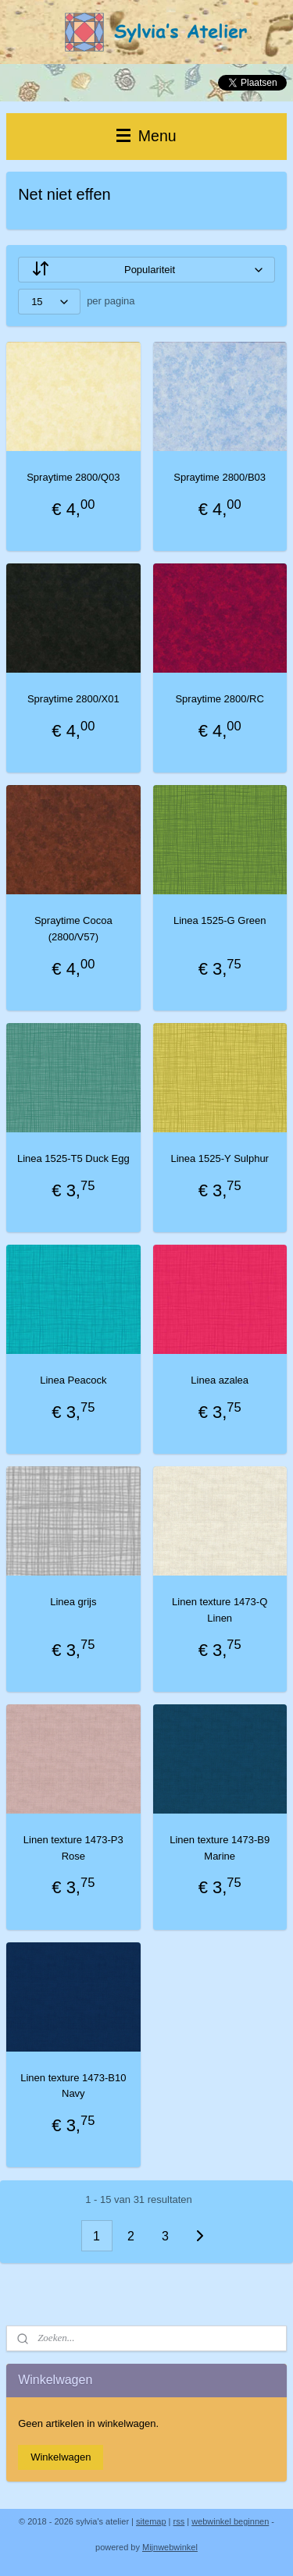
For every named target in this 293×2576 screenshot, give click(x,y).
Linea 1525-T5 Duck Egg (73, 1158)
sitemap (151, 2521)
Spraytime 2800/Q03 (73, 477)
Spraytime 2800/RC (219, 699)
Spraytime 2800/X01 (73, 699)
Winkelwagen (60, 2457)
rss (179, 2521)
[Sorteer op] (146, 270)
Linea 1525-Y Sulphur (219, 1158)
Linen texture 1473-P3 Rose (73, 1848)
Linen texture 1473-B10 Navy (73, 2085)
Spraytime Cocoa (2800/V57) (73, 929)
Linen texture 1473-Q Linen (219, 1610)
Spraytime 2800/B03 (219, 477)
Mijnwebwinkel (170, 2547)
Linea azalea (219, 1380)
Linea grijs (73, 1602)
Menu (146, 135)
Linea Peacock (73, 1380)
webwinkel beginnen (230, 2521)
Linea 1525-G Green (219, 920)
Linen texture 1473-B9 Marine (220, 1848)
